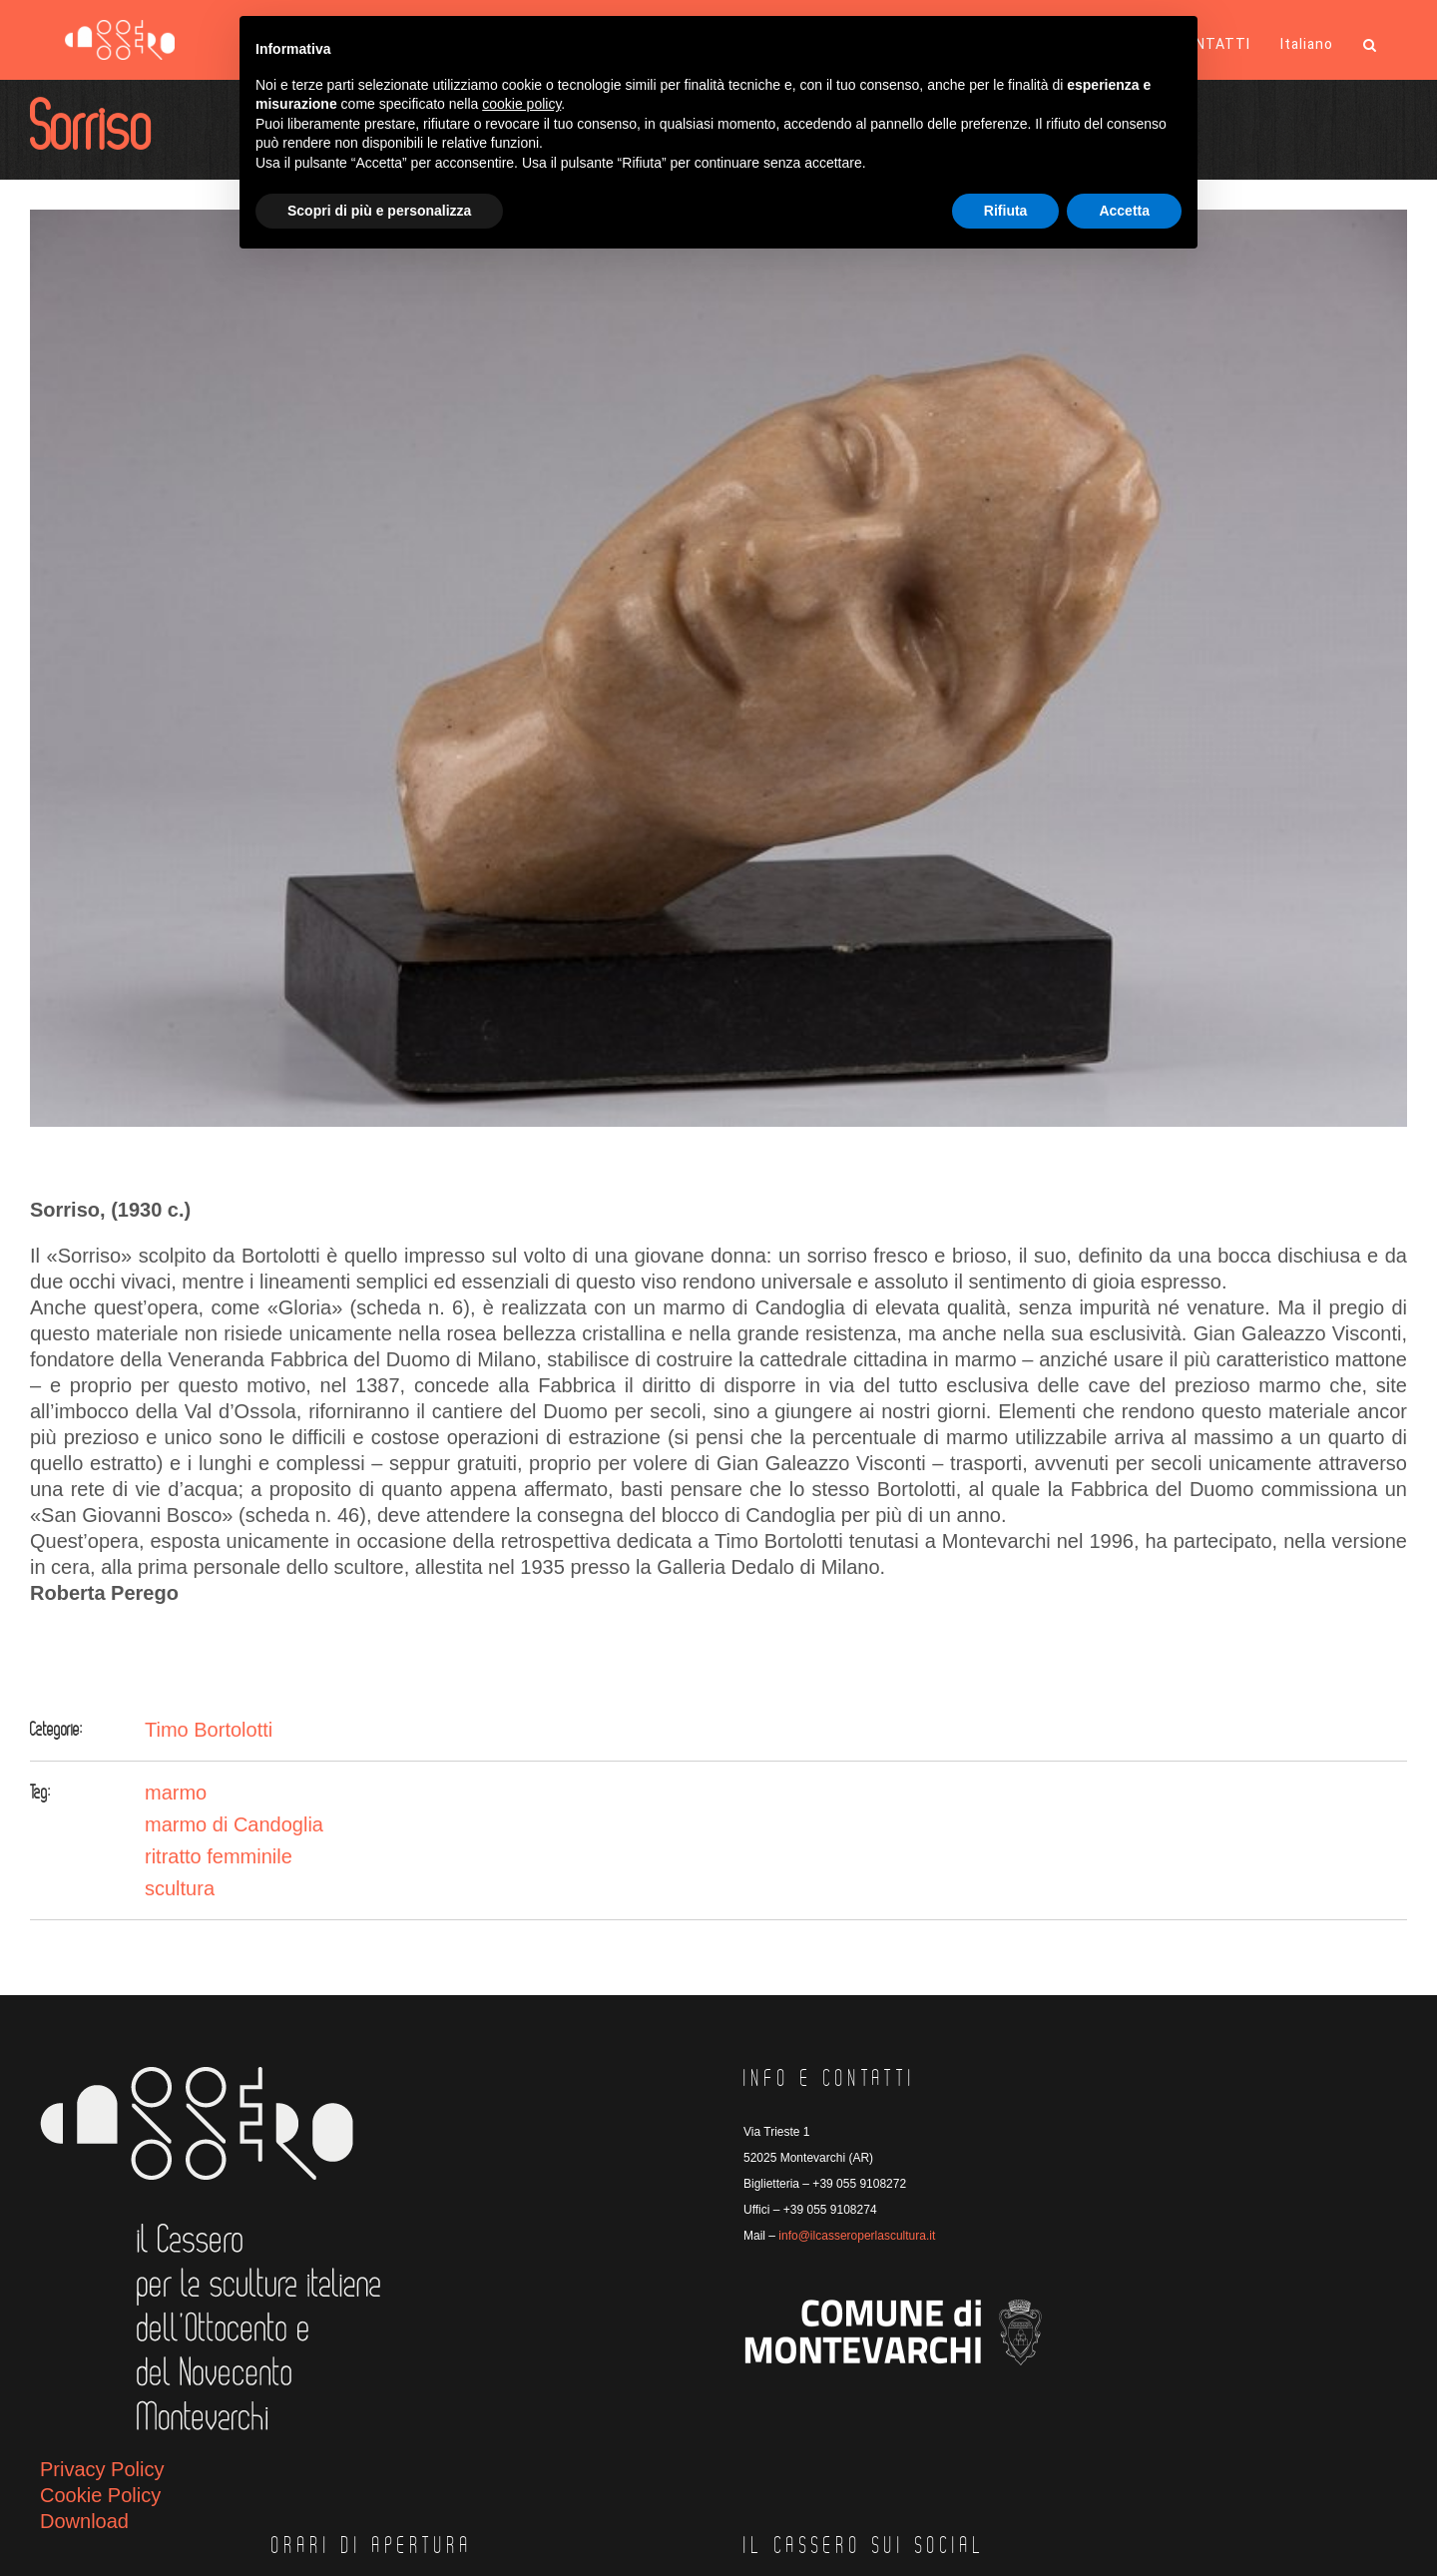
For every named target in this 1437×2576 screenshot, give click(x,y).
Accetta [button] (1124, 211)
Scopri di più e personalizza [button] (379, 211)
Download (84, 2521)
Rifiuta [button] (1006, 211)
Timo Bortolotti (208, 1730)
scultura (180, 1888)
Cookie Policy (100, 2495)
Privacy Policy (102, 2469)
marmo (176, 1792)
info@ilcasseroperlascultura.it (856, 2236)
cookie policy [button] (521, 104)
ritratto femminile (218, 1856)
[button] (1370, 45)
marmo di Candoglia (234, 1824)
